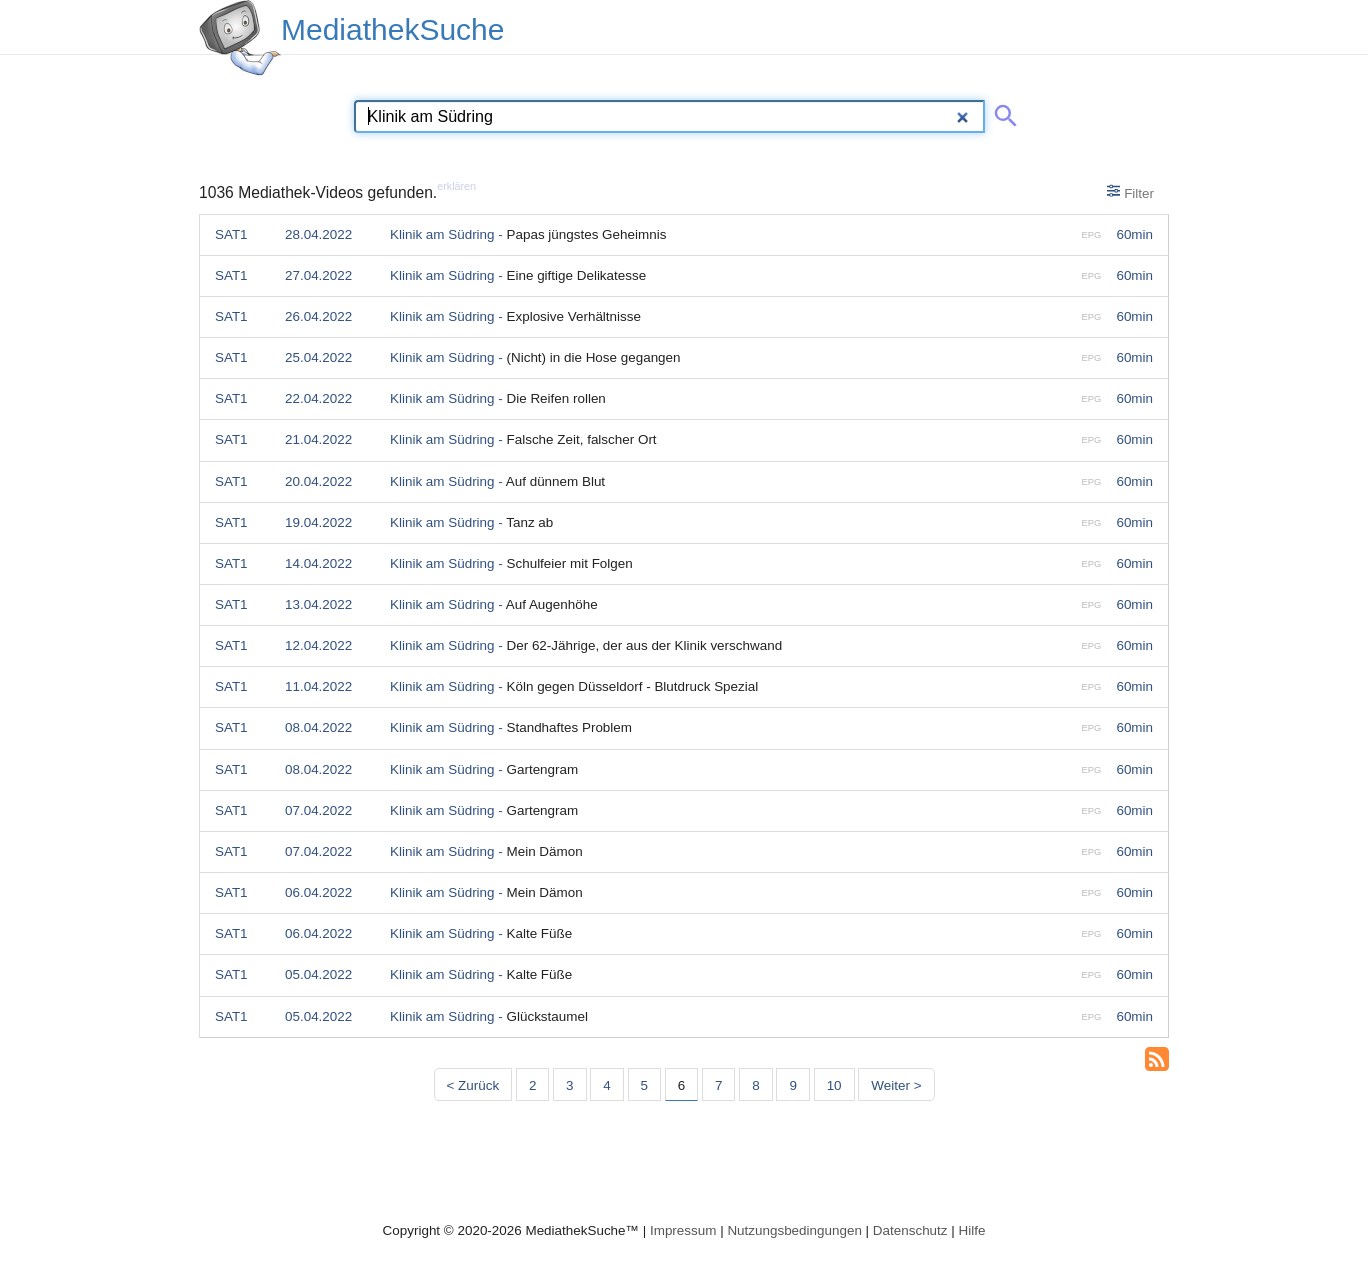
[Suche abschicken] (1002, 112)
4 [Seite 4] (606, 1085)
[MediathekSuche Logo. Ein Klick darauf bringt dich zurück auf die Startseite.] (240, 38)
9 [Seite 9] (792, 1085)
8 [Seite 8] (755, 1085)
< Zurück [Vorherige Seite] (473, 1085)
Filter (1130, 192)
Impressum (683, 1230)
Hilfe (972, 1230)
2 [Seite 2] (532, 1085)
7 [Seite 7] (718, 1085)
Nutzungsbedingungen (794, 1230)
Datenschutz (910, 1230)
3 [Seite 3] (569, 1085)
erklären (456, 186)
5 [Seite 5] (644, 1085)
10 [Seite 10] (834, 1085)
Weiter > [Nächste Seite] (896, 1085)
